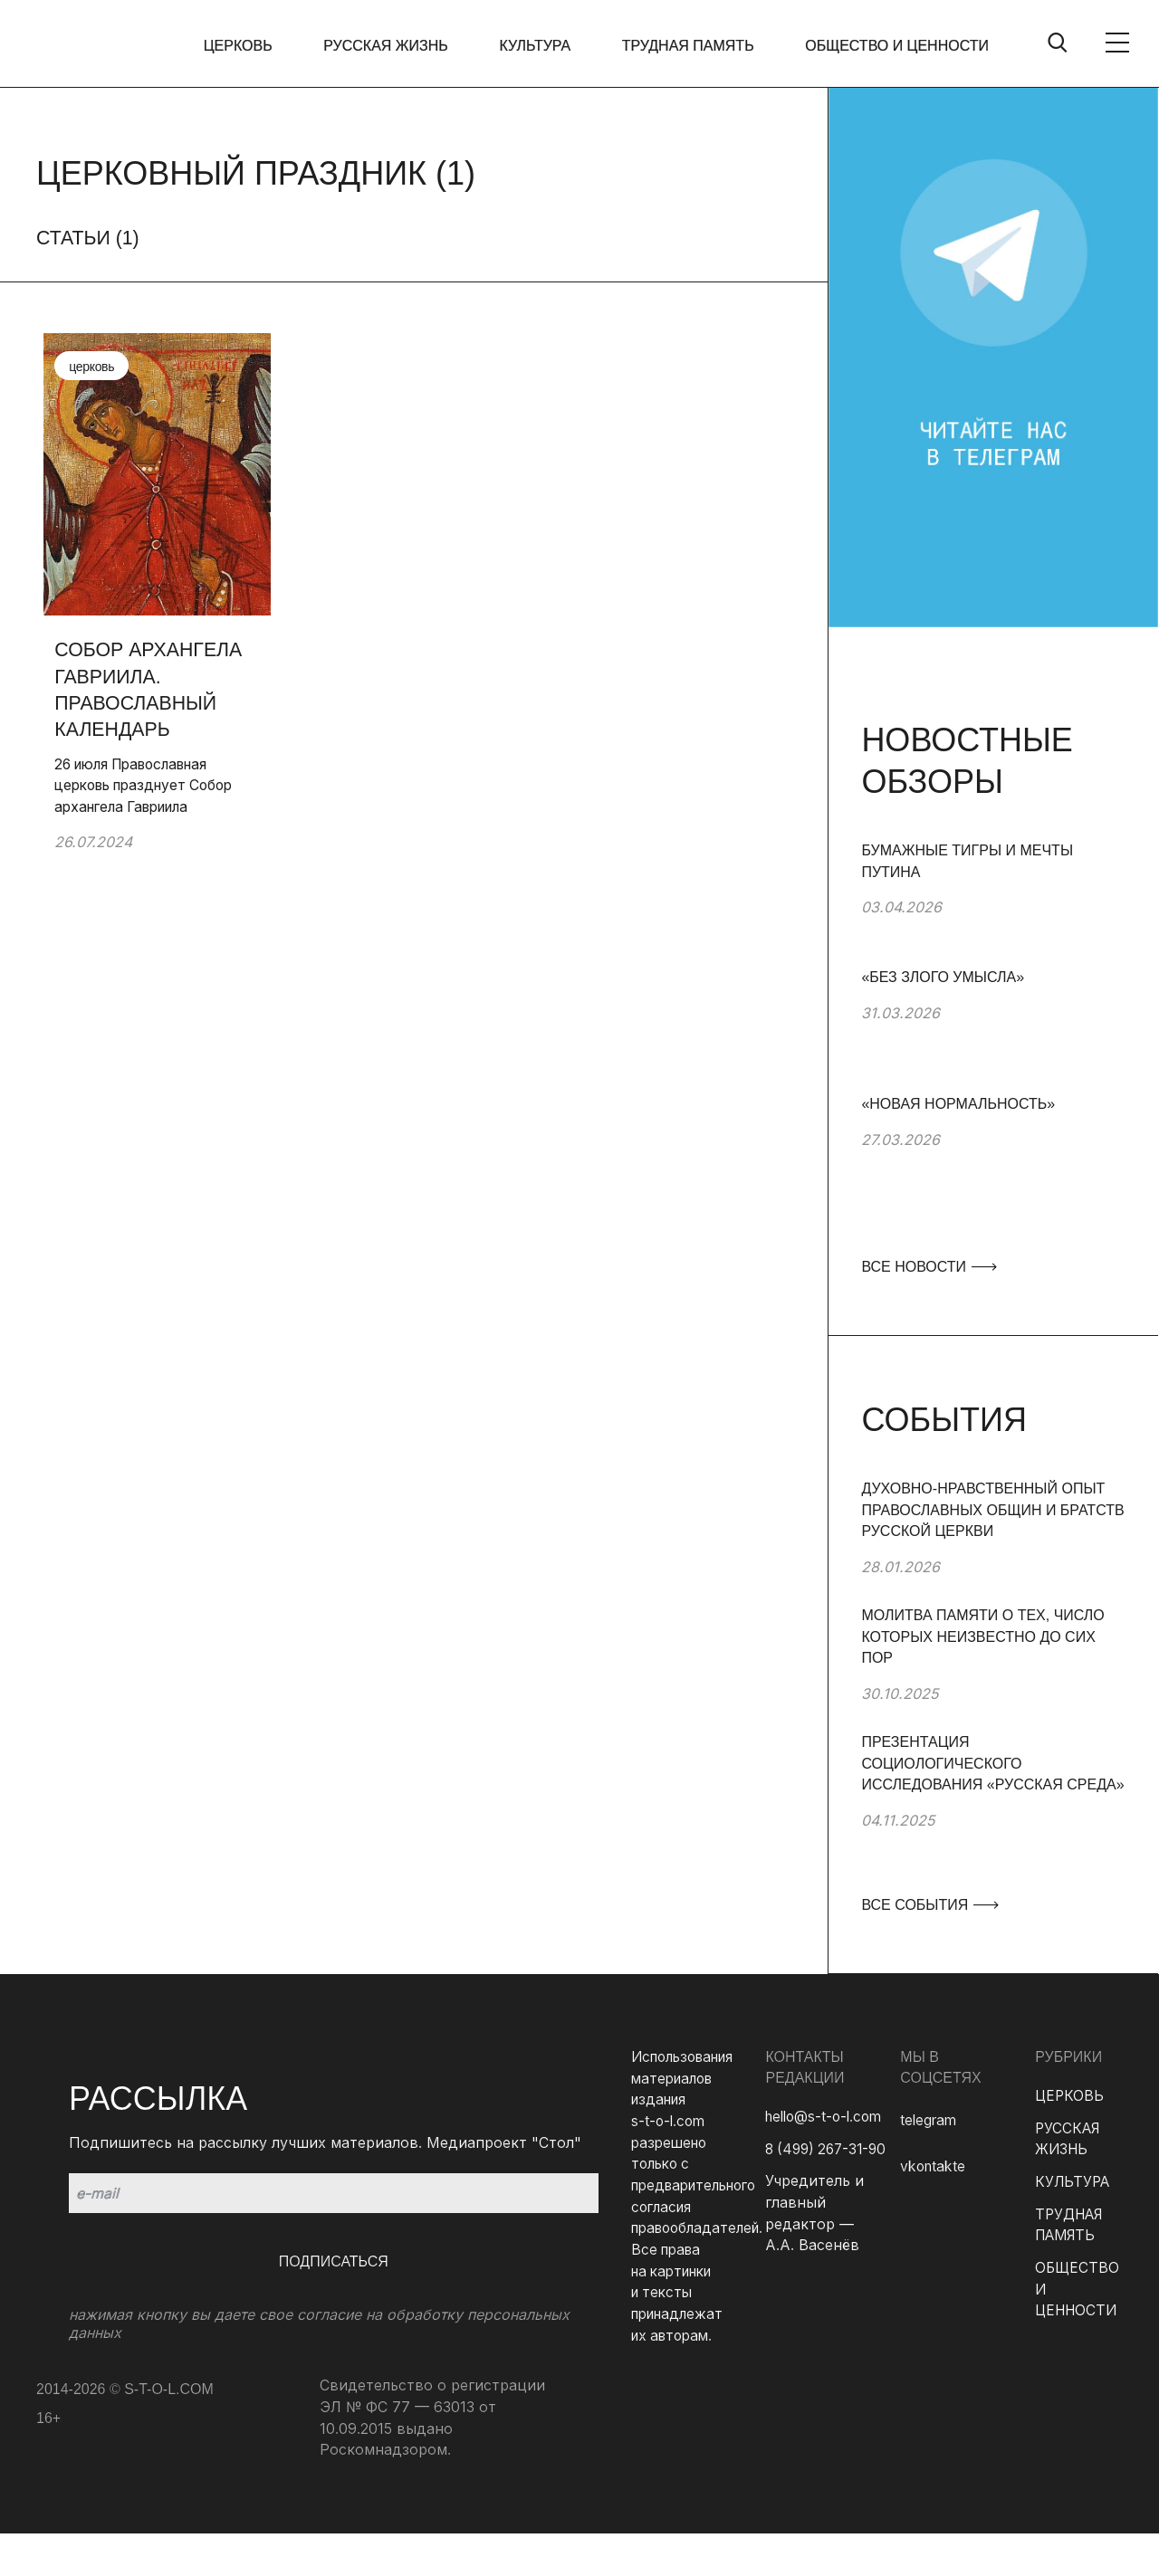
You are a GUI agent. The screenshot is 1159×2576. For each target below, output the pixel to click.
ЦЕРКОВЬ (250, 45)
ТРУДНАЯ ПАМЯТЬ (691, 45)
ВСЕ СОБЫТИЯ (929, 1905)
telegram (930, 2120)
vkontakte (934, 2167)
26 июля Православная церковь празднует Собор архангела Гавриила (143, 779)
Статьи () (89, 237)
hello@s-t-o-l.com (827, 2116)
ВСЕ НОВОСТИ (928, 1266)
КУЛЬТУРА (541, 45)
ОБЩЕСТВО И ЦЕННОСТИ (897, 45)
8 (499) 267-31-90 (829, 2149)
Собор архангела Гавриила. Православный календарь (144, 681)
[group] (993, 903)
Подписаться (333, 2261)
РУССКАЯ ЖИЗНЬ (394, 45)
